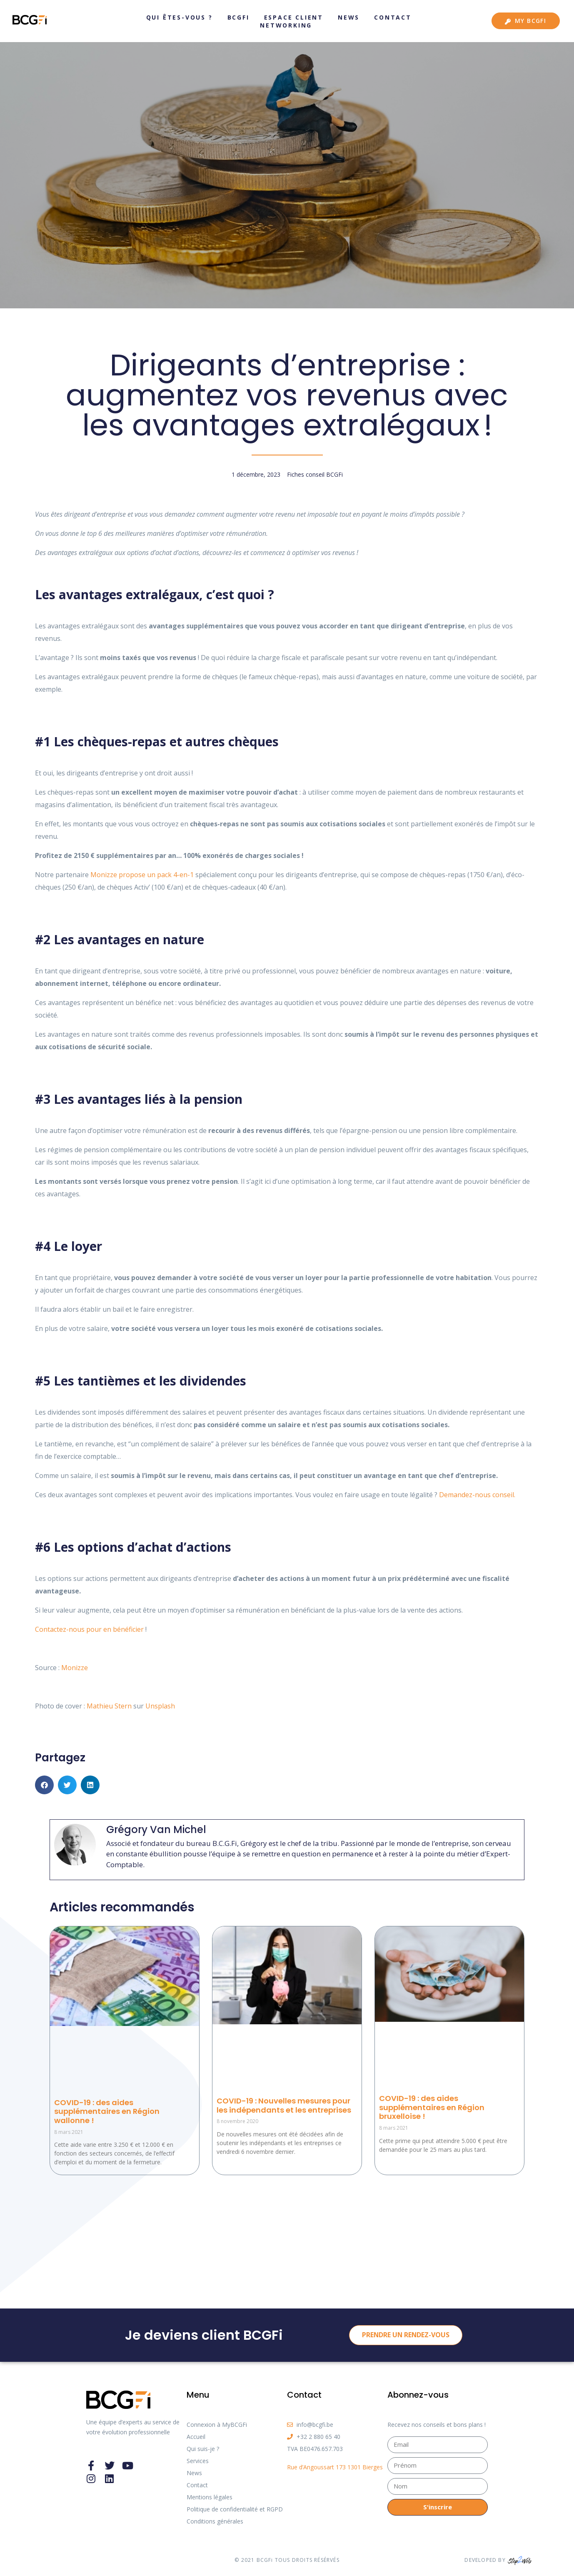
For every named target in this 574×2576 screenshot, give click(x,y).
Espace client (293, 17)
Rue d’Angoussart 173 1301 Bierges (335, 2467)
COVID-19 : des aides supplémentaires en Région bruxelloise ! (431, 2107)
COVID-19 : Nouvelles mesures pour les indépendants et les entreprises (284, 2105)
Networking (286, 25)
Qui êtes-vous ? (179, 17)
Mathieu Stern (109, 1706)
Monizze (74, 1667)
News (348, 17)
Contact (393, 17)
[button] (44, 1785)
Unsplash (160, 1706)
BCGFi (238, 17)
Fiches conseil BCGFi (315, 474)
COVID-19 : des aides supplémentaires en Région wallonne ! (107, 2111)
